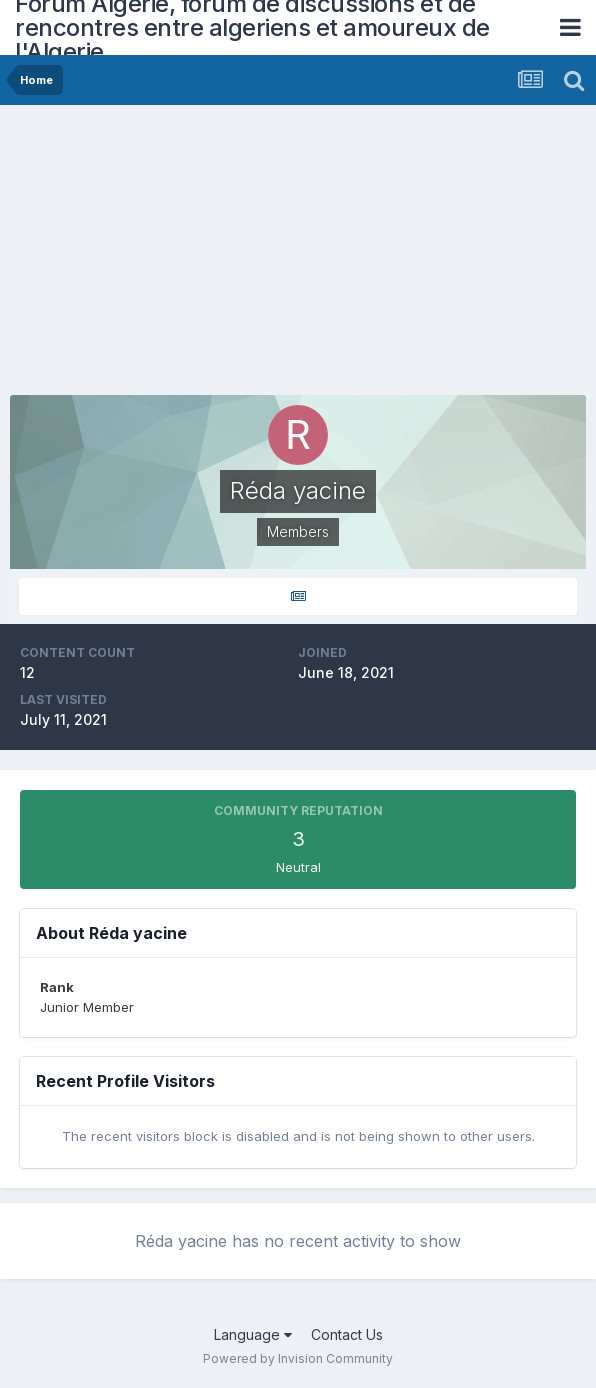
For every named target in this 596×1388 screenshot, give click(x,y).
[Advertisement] (244, 255)
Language (253, 1334)
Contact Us (347, 1334)
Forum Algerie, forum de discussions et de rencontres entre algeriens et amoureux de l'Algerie (252, 27)
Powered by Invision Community (298, 1358)
